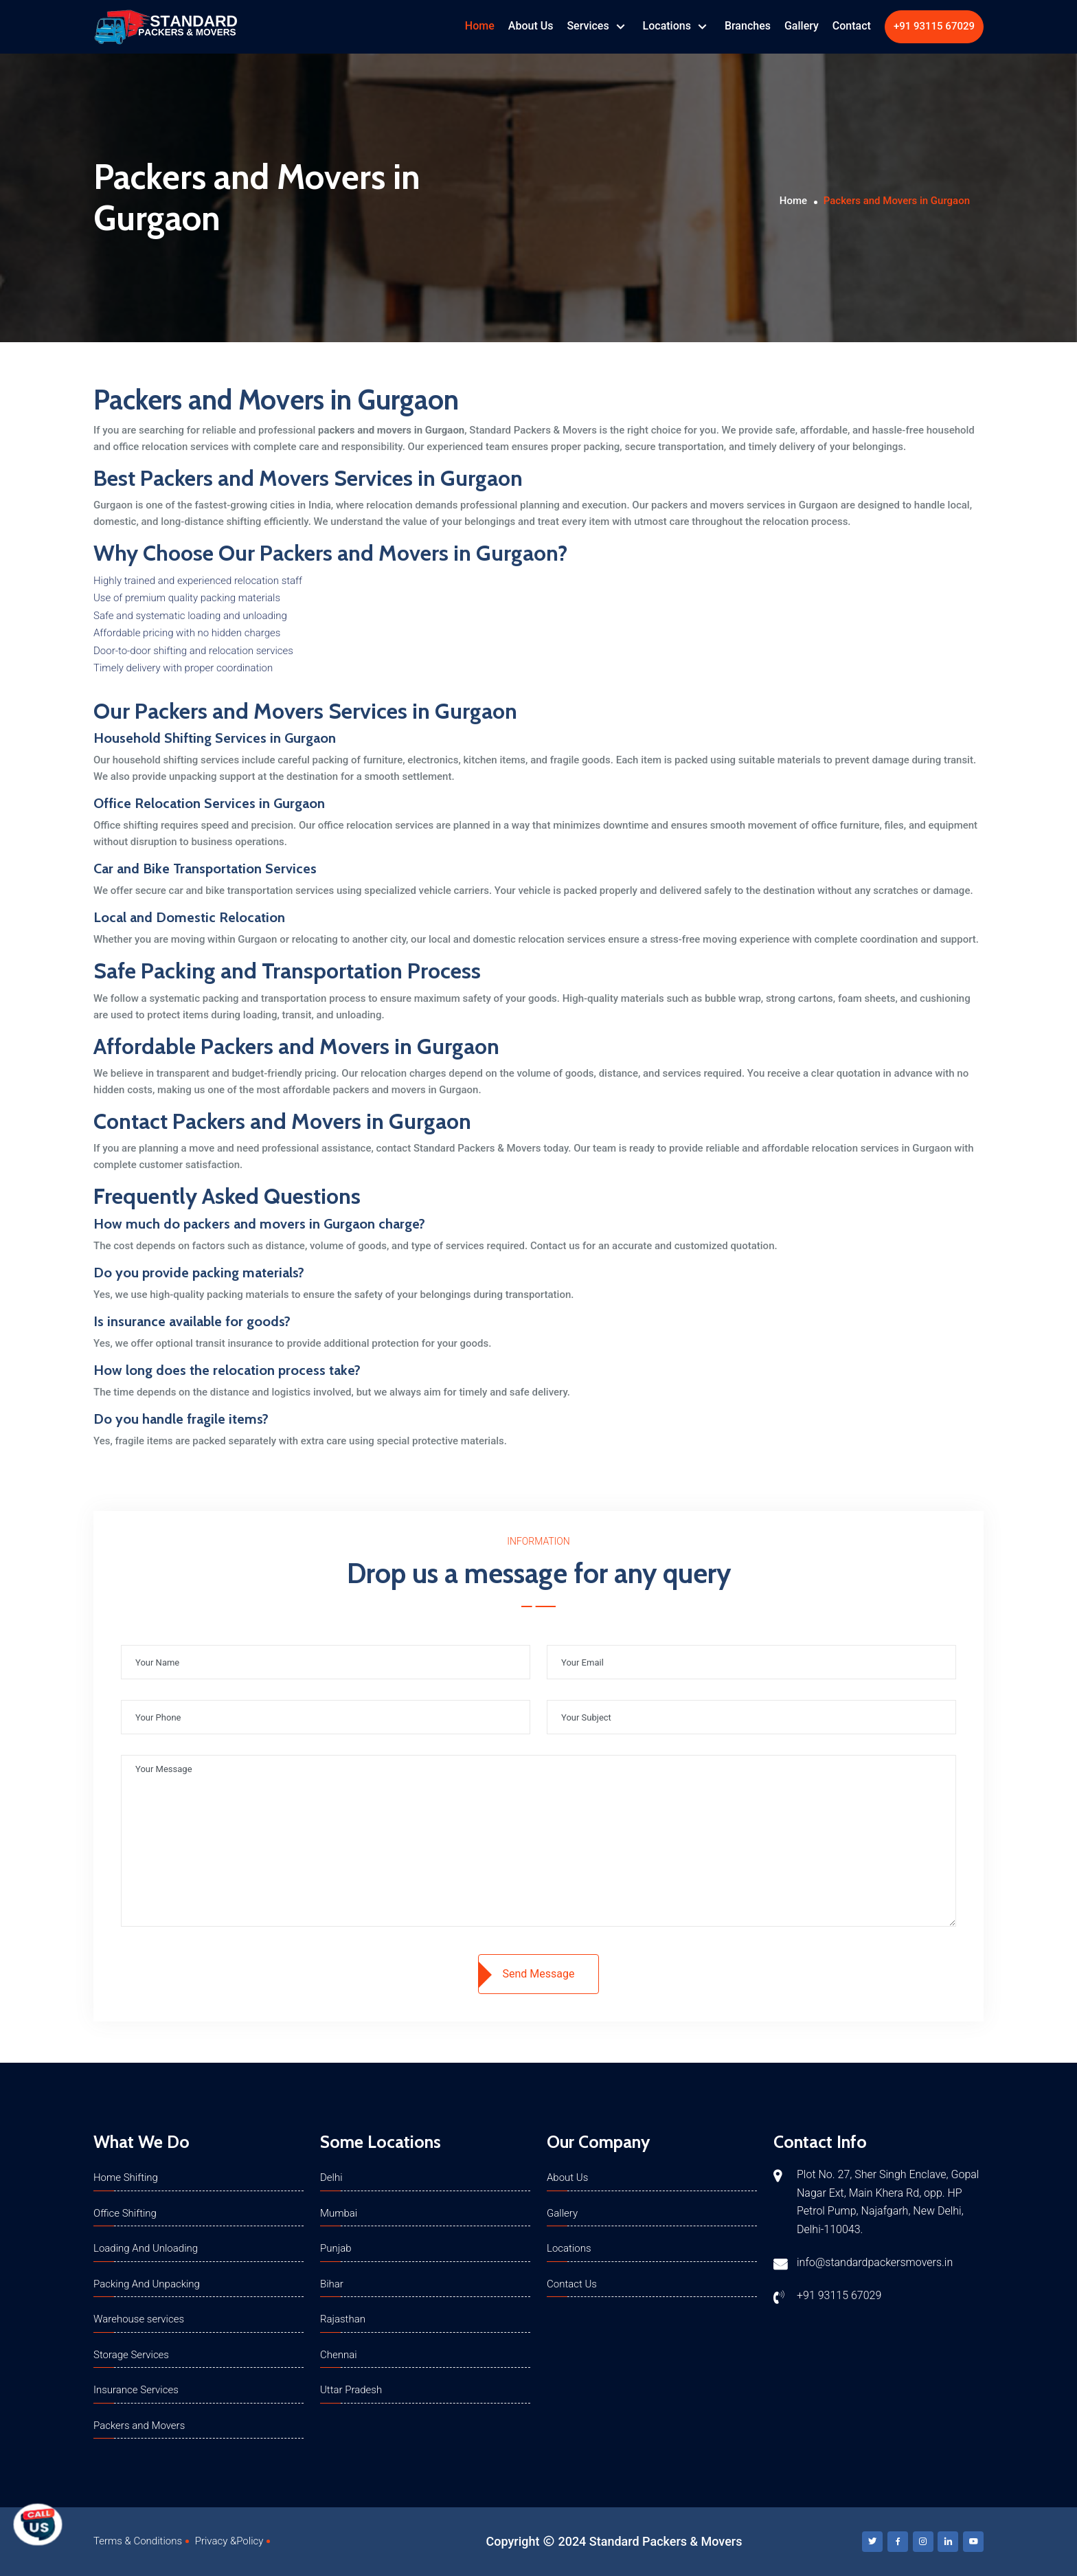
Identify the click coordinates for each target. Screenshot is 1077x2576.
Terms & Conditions (137, 2541)
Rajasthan (342, 2319)
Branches (748, 25)
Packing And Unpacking (146, 2284)
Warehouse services (138, 2319)
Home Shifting (125, 2177)
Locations (668, 25)
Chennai (338, 2355)
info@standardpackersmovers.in (875, 2262)
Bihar (331, 2284)
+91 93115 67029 (934, 26)
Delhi (331, 2177)
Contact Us (572, 2284)
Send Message (539, 1973)
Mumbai (338, 2213)
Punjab (336, 2248)
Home (480, 25)
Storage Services (131, 2355)
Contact (851, 25)
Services (589, 25)
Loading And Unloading (145, 2248)
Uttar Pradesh (351, 2390)
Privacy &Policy (229, 2541)
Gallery (801, 25)
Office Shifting (125, 2213)
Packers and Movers (139, 2425)
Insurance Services (136, 2390)
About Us (531, 25)
